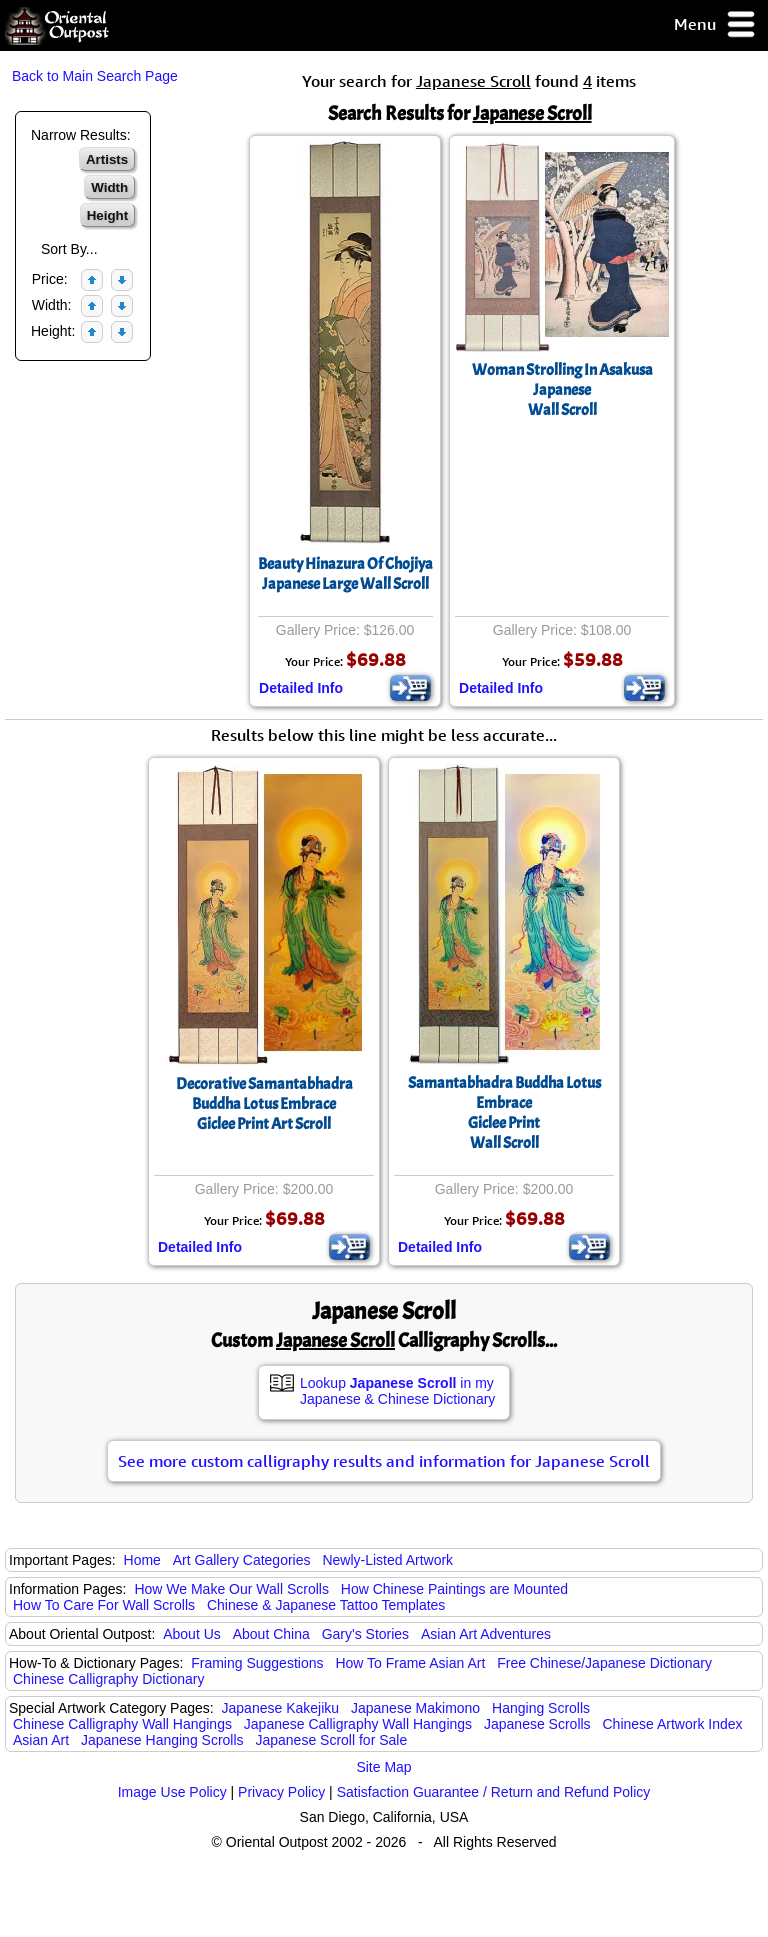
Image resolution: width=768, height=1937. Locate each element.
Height (107, 215)
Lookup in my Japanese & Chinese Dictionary (397, 1391)
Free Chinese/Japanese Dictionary (604, 1663)
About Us (192, 1634)
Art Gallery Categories (242, 1560)
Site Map (383, 1767)
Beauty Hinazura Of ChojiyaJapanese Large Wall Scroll (345, 574)
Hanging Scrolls (541, 1708)
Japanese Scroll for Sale (331, 1740)
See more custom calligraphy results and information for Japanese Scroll (384, 1461)
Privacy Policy (281, 1792)
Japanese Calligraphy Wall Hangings (358, 1724)
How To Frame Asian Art (410, 1663)
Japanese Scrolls (537, 1724)
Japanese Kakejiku (281, 1708)
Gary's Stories (365, 1634)
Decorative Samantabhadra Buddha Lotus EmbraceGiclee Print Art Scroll (264, 1104)
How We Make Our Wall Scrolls (231, 1589)
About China (271, 1634)
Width (109, 187)
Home (142, 1560)
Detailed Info (301, 688)
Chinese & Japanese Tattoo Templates (326, 1605)
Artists (107, 159)
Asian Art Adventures (486, 1634)
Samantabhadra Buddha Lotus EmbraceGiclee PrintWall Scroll (504, 1113)
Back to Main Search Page (95, 76)
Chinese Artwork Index (673, 1724)
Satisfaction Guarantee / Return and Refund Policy (494, 1792)
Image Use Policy (172, 1792)
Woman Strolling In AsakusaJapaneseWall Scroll (562, 390)
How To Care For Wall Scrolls (104, 1605)
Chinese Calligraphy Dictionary (108, 1679)
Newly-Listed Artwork (387, 1560)
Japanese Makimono (415, 1708)
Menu (715, 25)
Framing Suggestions (257, 1663)
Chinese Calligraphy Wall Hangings (122, 1724)
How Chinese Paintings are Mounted (454, 1589)
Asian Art (41, 1740)
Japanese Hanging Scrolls (162, 1740)
